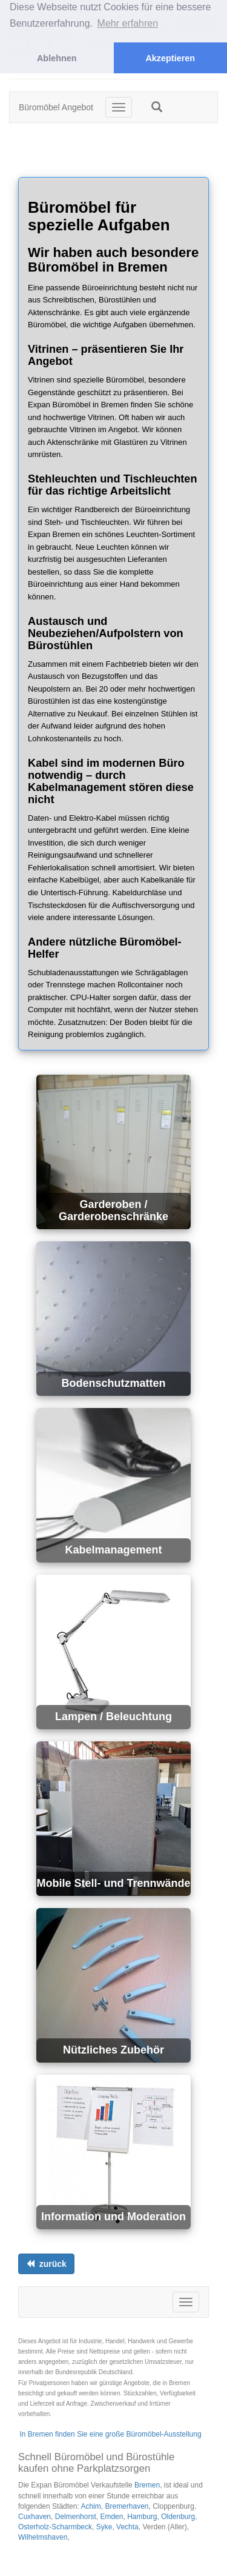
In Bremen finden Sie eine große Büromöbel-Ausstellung (110, 2434)
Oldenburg (178, 2516)
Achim (90, 2506)
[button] (157, 107)
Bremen (147, 2485)
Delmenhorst (75, 2516)
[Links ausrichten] (46, 2264)
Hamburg (142, 2516)
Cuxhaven (34, 2516)
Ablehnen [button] (57, 58)
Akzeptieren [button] (170, 58)
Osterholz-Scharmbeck (55, 2527)
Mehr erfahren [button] (128, 23)
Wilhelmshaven (42, 2537)
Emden (111, 2516)
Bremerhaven (126, 2506)
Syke (104, 2527)
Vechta (127, 2527)
